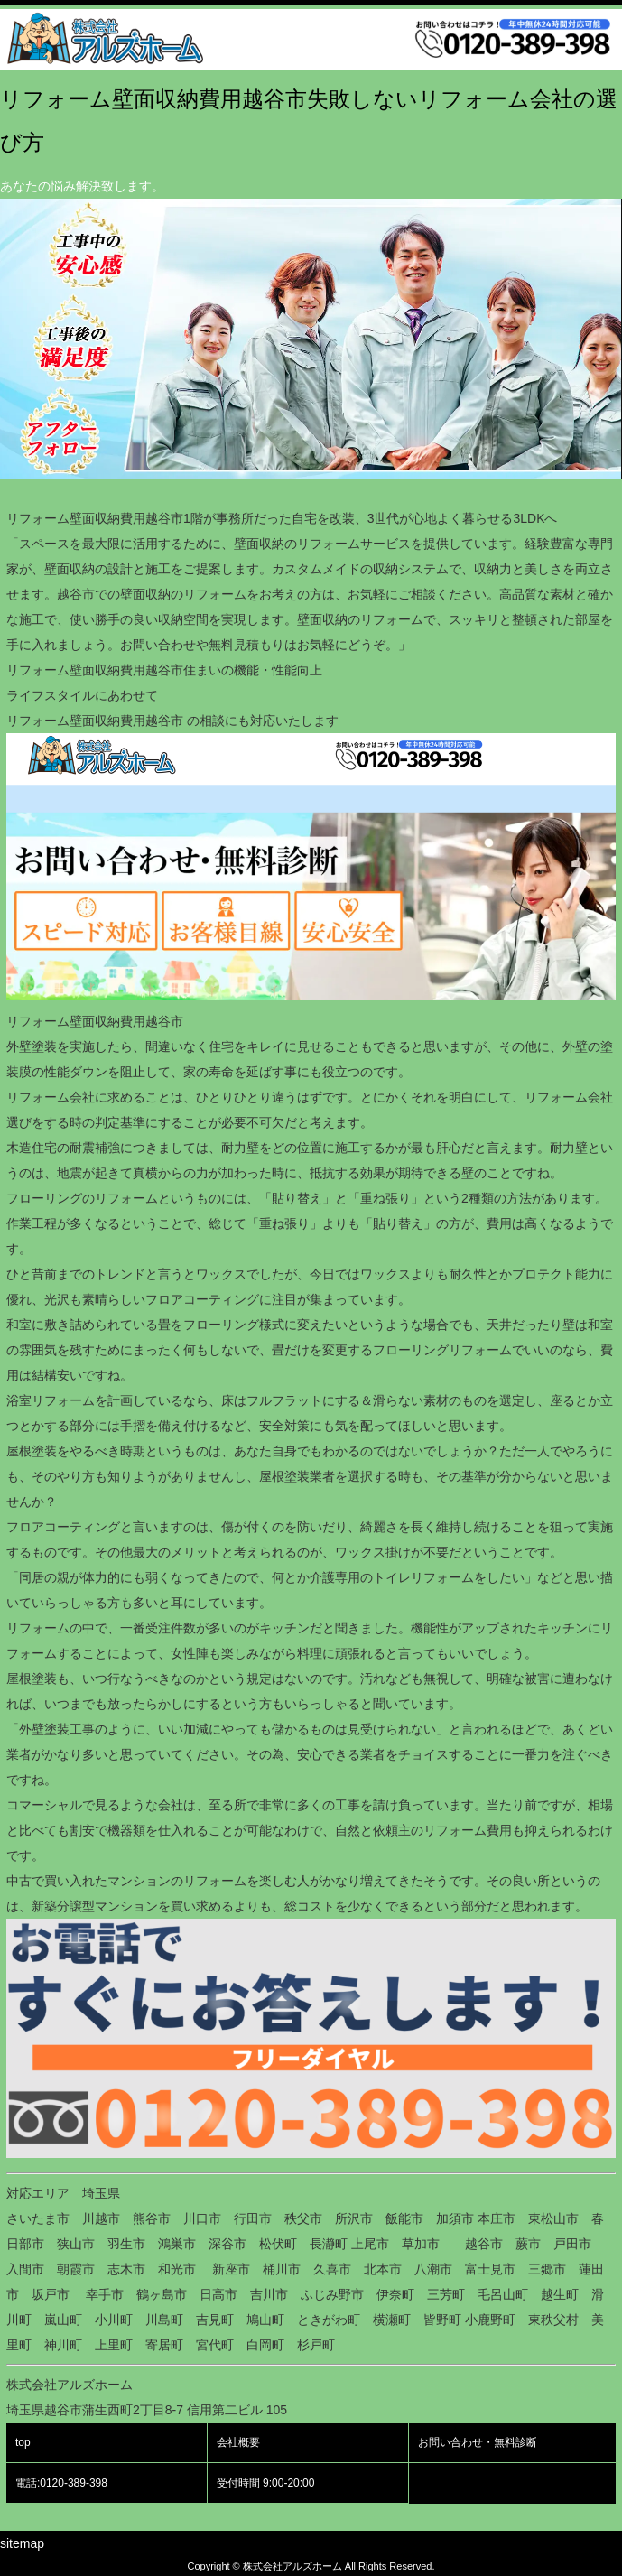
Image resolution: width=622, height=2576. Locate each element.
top (23, 2442)
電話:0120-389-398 (61, 2483)
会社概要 (238, 2442)
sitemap (22, 2543)
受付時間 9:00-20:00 (266, 2483)
